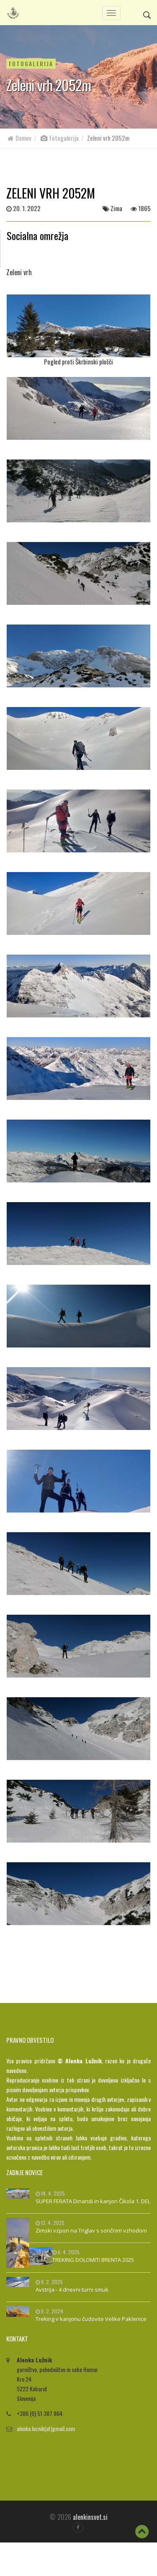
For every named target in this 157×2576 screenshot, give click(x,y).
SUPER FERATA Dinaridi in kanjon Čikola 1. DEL (93, 2201)
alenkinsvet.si (90, 2517)
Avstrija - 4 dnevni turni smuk (72, 2289)
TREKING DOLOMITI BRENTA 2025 (93, 2260)
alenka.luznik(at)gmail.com (46, 2428)
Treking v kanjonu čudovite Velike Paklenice (91, 2319)
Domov (18, 137)
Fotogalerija (59, 137)
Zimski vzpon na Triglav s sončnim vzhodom (91, 2230)
